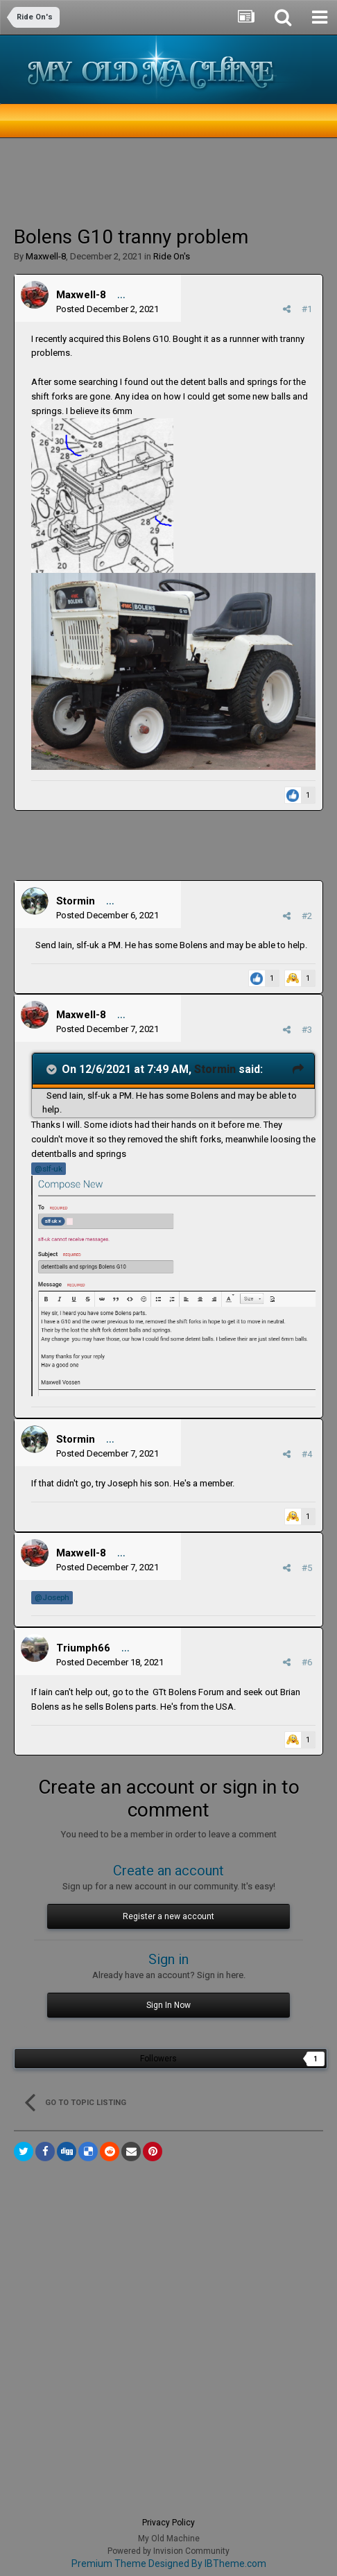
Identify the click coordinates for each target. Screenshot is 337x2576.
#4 (307, 1454)
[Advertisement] (125, 180)
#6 (307, 1662)
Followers (158, 2058)
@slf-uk (48, 1169)
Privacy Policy (168, 2522)
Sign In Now (168, 2005)
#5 (307, 1568)
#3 (307, 1029)
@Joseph (52, 1597)
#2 (307, 916)
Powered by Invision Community (168, 2551)
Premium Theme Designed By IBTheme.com (168, 2563)
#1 (307, 309)
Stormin (75, 901)
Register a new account (168, 1916)
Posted (107, 309)
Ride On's (171, 256)
